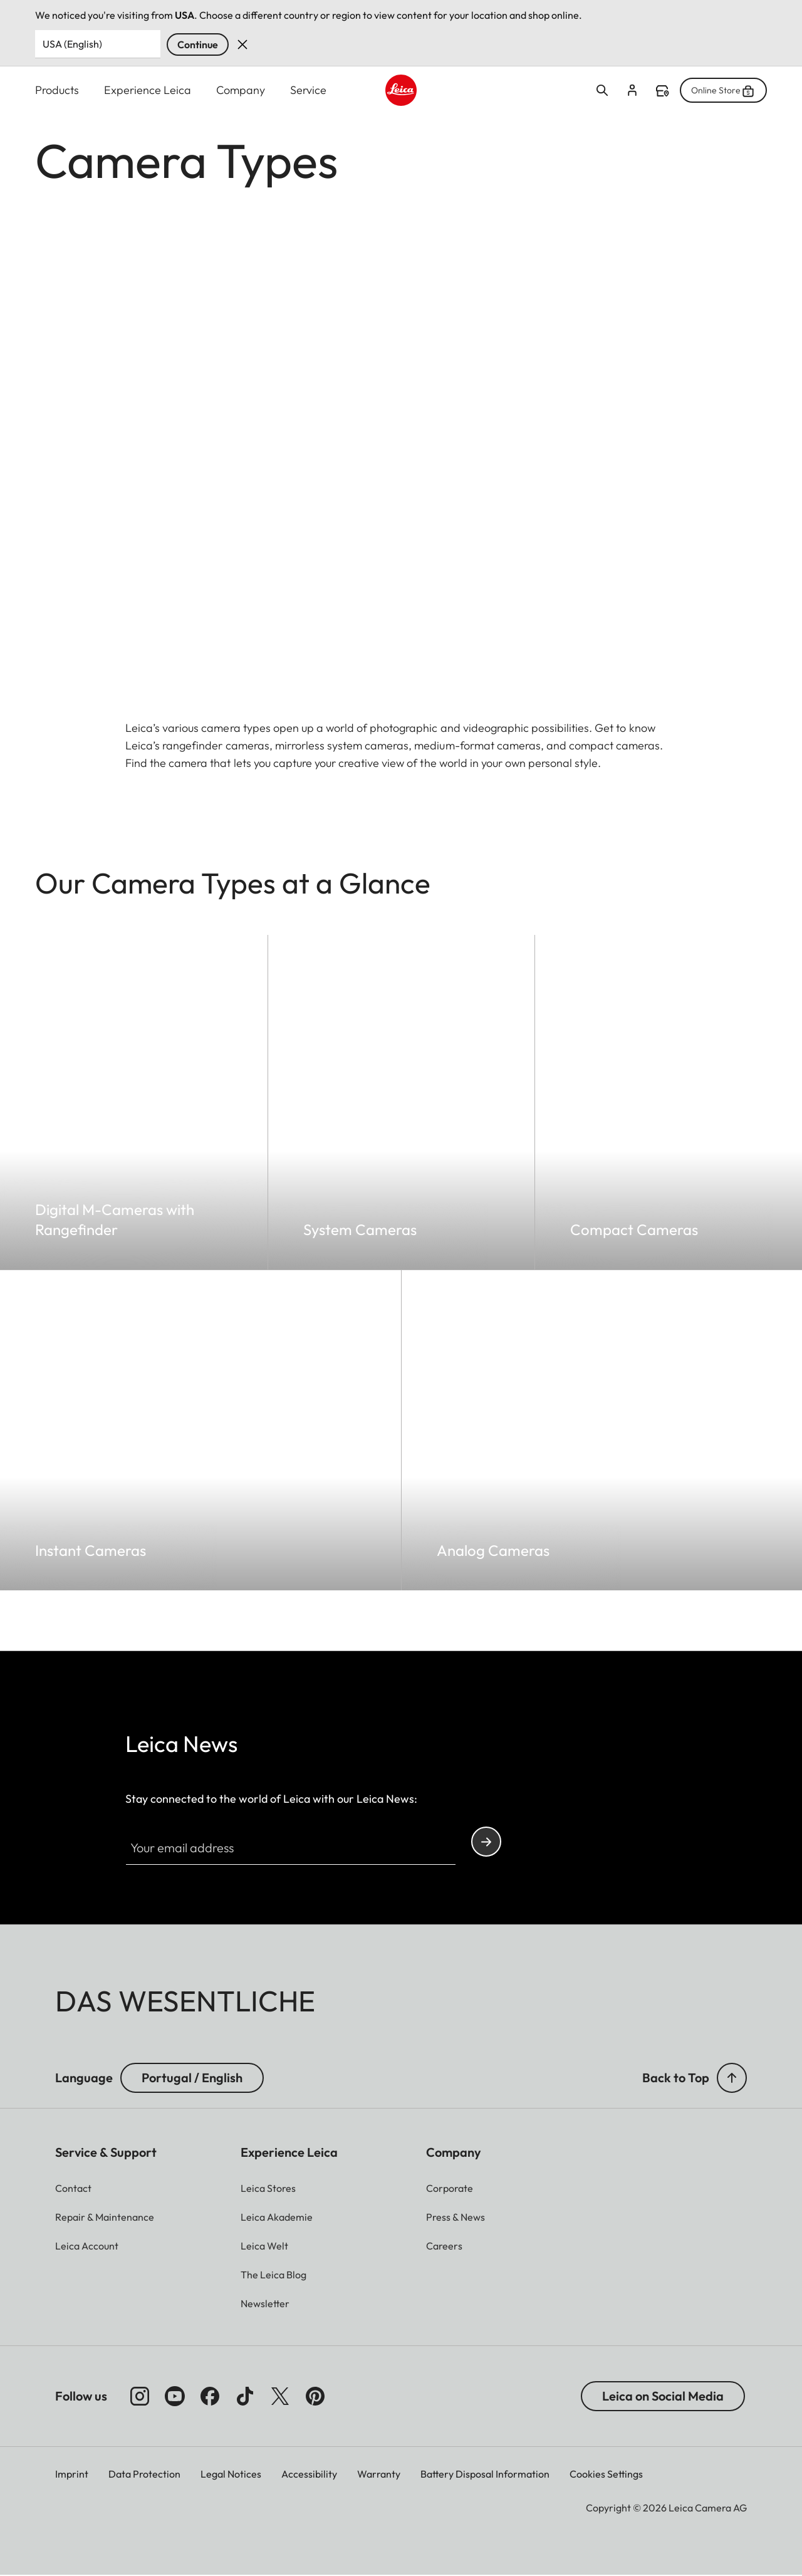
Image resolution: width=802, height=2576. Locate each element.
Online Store (723, 90)
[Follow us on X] (280, 2396)
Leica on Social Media (663, 2396)
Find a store (662, 90)
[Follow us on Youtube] (174, 2396)
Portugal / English (192, 2078)
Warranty (378, 2474)
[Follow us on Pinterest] (315, 2396)
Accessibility (309, 2474)
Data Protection (144, 2474)
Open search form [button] (602, 90)
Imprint (71, 2474)
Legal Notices (230, 2474)
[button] (732, 2078)
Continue (197, 44)
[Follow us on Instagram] (139, 2396)
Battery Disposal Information (484, 2474)
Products (57, 90)
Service (308, 90)
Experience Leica (147, 90)
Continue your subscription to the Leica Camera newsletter (486, 1842)
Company (240, 90)
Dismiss (242, 44)
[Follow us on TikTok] (245, 2396)
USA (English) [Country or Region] (72, 44)
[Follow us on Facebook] (209, 2396)
